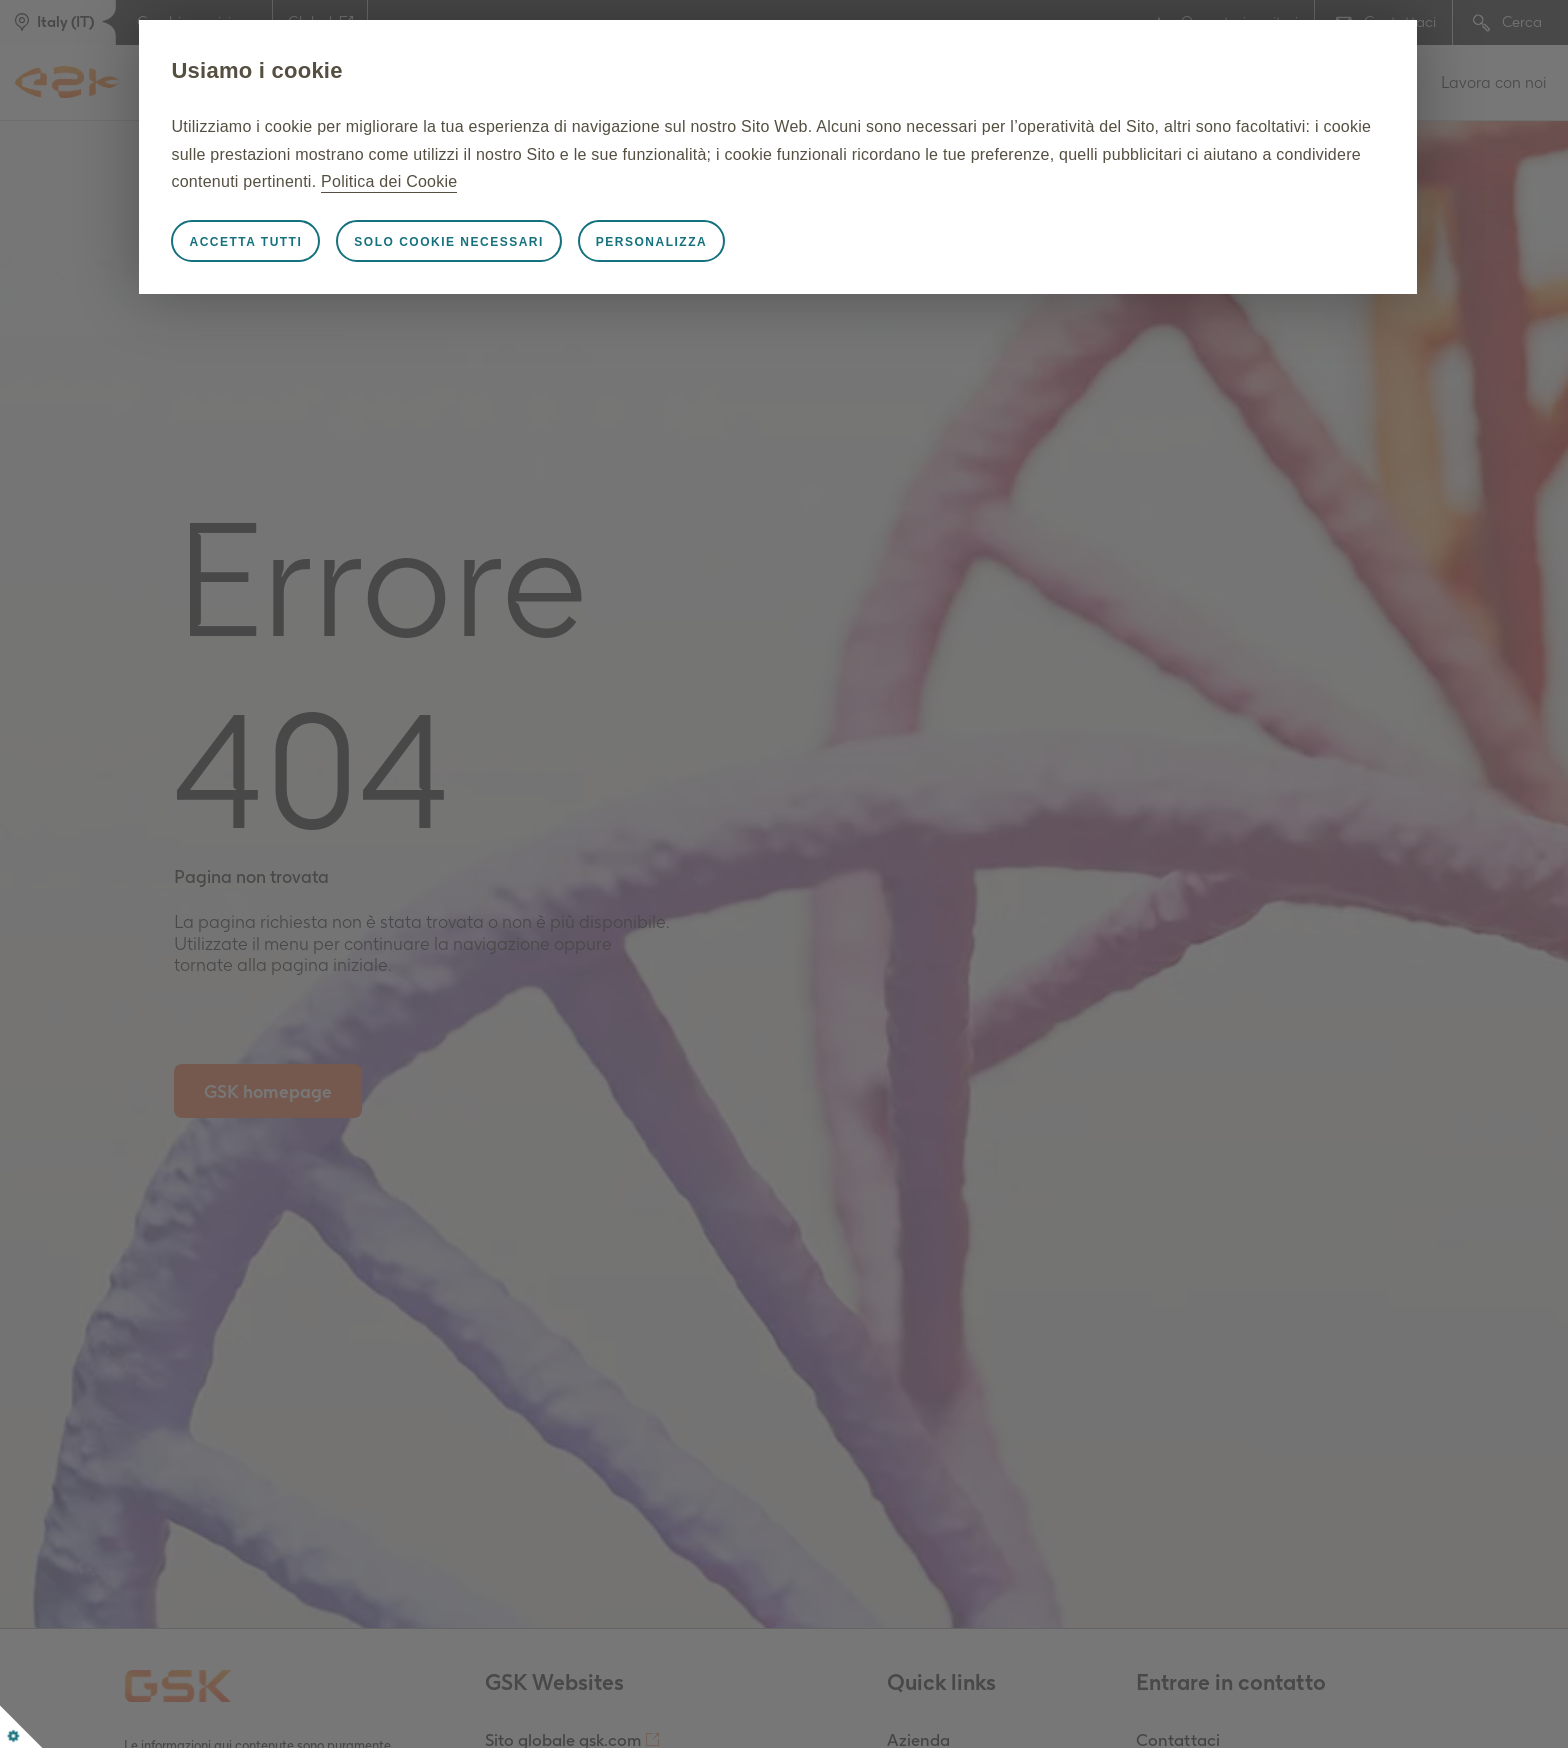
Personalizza (700, 242)
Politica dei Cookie (701, 181)
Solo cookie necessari (498, 242)
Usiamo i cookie (305, 70)
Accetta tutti (294, 242)
